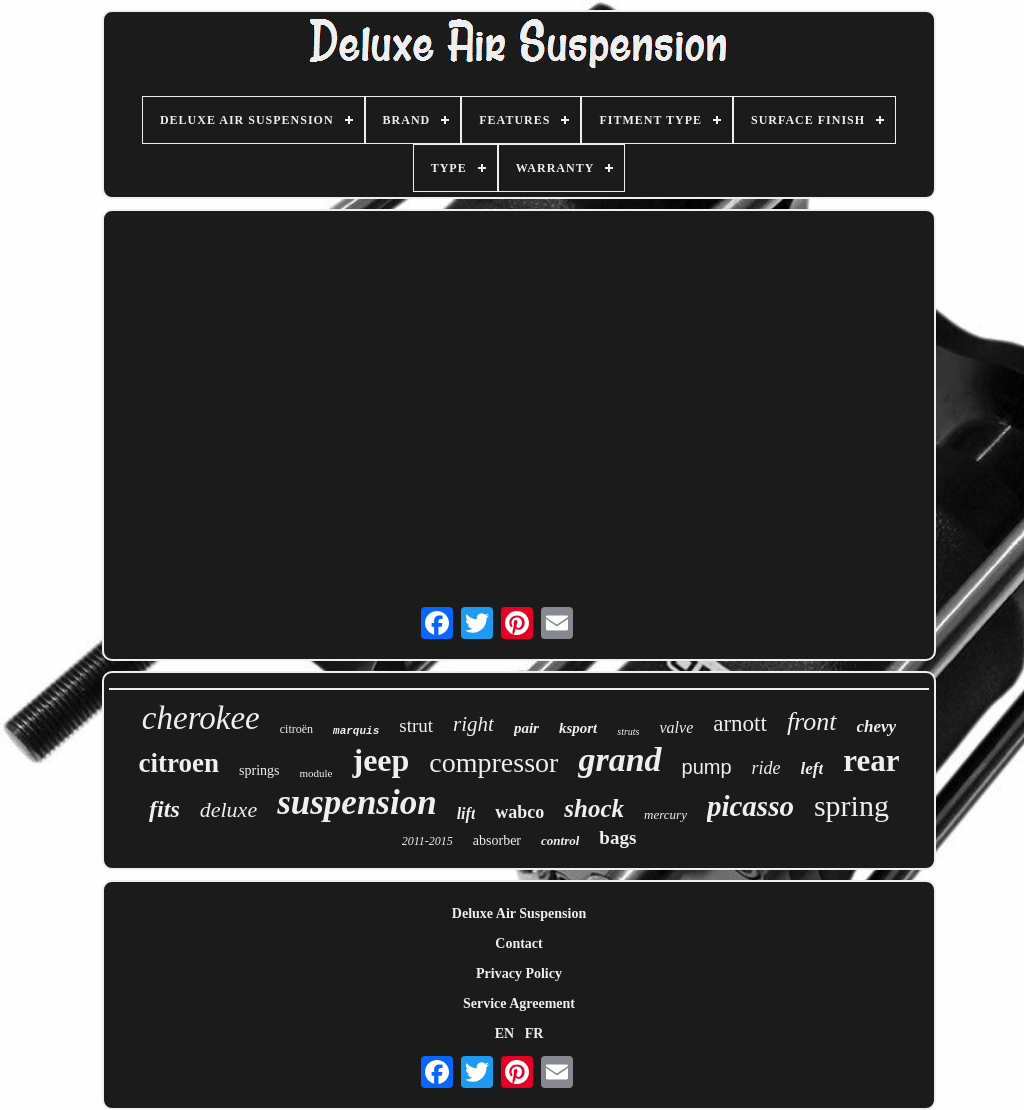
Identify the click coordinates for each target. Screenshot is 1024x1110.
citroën (296, 729)
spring (851, 805)
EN (504, 1033)
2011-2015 (427, 841)
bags (617, 837)
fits (164, 809)
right (473, 724)
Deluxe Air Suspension (519, 913)
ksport (578, 728)
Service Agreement (519, 1003)
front (812, 721)
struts (628, 731)
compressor (493, 762)
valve (676, 727)
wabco (519, 812)
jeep (380, 760)
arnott (740, 723)
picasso (750, 806)
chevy (877, 726)
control (560, 840)
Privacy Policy (519, 973)
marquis (356, 731)
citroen (179, 763)
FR (534, 1033)
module (315, 773)
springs (259, 770)
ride (766, 768)
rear (871, 760)
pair (526, 728)
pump (707, 767)
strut (416, 725)
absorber (497, 840)
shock (594, 808)
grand (619, 759)
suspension (357, 802)
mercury (665, 814)
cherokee (201, 718)
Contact (518, 943)
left (812, 768)
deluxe (228, 809)
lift (466, 813)
